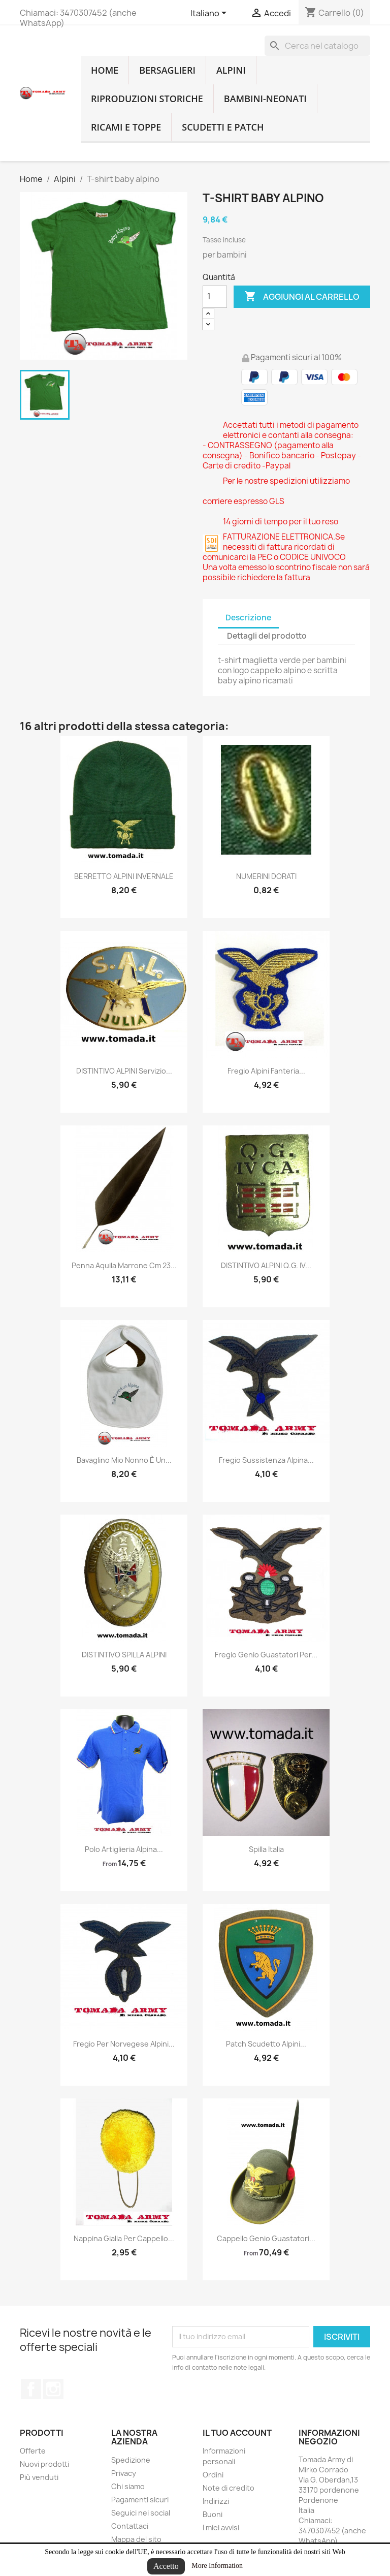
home (104, 70)
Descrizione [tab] (248, 617)
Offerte (33, 2451)
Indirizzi (216, 2501)
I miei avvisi (221, 2527)
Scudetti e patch (223, 127)
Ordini (213, 2474)
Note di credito (228, 2488)
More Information (217, 2565)
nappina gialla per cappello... (124, 2238)
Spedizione (130, 2460)
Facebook (31, 2389)
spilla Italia (266, 1849)
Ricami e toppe (126, 127)
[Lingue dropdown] (210, 14)
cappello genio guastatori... (266, 2238)
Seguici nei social (140, 2513)
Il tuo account (237, 2432)
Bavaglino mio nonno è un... (124, 1460)
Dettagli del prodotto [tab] (267, 636)
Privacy (123, 2473)
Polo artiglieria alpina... (124, 1849)
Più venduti (39, 2477)
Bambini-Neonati (265, 98)
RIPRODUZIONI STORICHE (147, 98)
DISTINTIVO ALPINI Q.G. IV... (266, 1265)
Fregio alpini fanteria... (266, 1071)
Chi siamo (128, 2486)
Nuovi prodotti (44, 2464)
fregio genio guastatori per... (266, 1654)
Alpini (231, 70)
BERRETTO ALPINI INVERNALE (124, 876)
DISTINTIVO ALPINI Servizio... (124, 1071)
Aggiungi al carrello (302, 296)
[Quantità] (215, 297)
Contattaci (129, 2526)
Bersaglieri (167, 70)
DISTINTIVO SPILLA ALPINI (124, 1654)
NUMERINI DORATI (266, 876)
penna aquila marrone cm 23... (124, 1265)
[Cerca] (317, 46)
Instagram (53, 2389)
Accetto (166, 2566)
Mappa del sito (136, 2539)
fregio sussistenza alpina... (266, 1460)
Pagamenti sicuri (140, 2499)
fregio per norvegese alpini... (124, 2044)
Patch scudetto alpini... (266, 2044)
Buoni (212, 2514)
